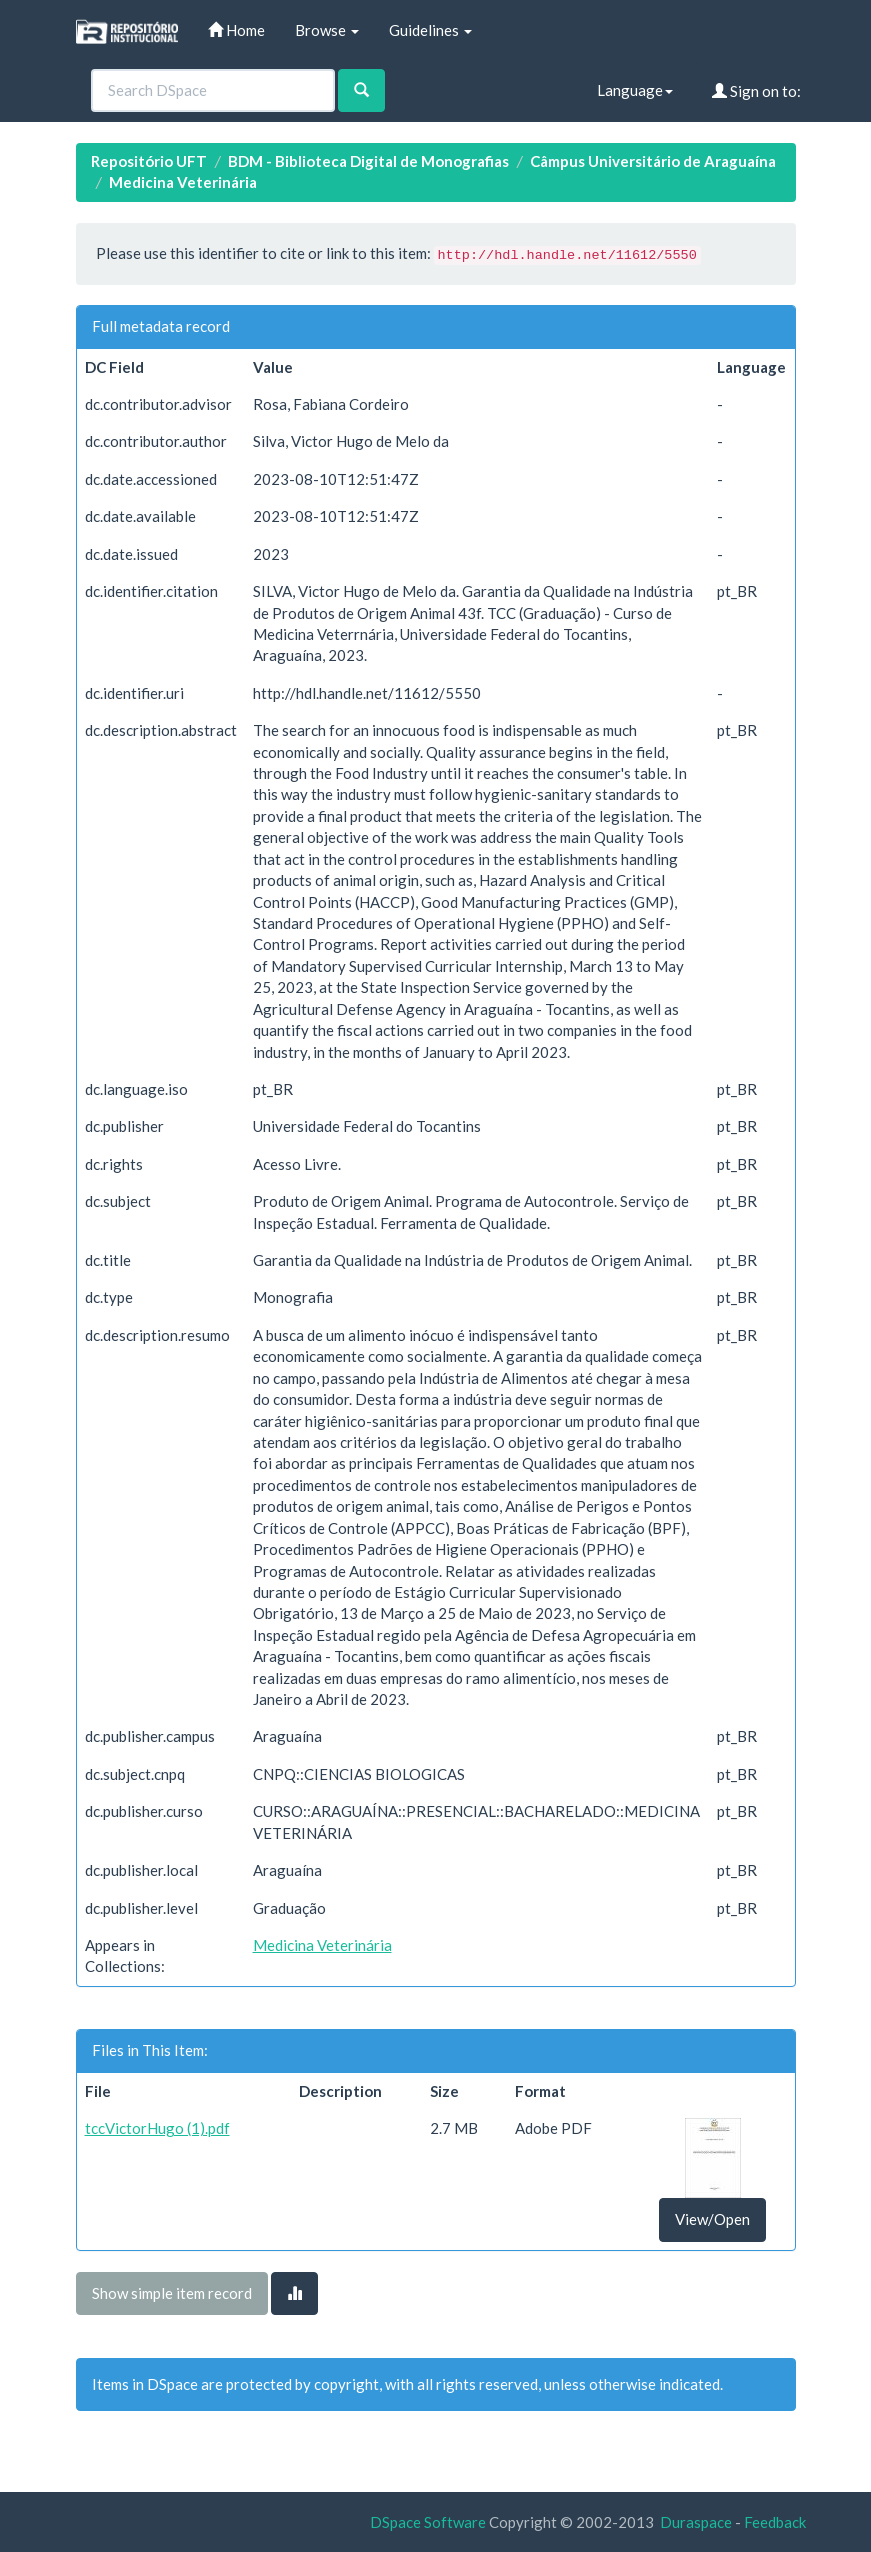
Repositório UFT (149, 161)
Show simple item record (172, 2293)
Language (635, 90)
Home (236, 30)
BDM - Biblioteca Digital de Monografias (368, 161)
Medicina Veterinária (183, 182)
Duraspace (696, 2522)
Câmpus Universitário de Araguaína (653, 161)
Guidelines (430, 30)
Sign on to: (756, 91)
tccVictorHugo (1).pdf (157, 2128)
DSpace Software (428, 2522)
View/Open (712, 2219)
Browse (327, 30)
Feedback (775, 2522)
